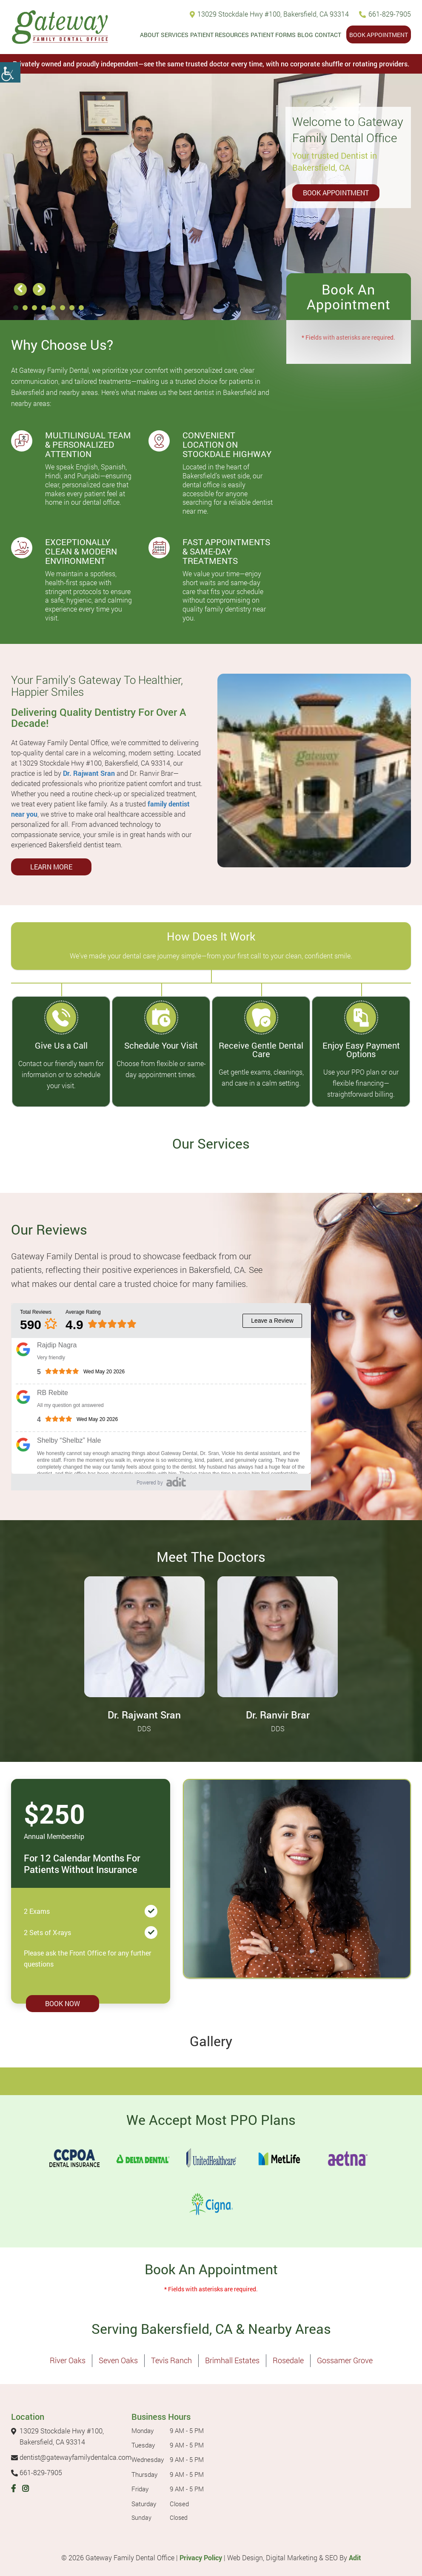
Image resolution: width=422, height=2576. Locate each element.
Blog (305, 35)
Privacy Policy (201, 2557)
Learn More (51, 866)
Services (174, 35)
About (149, 35)
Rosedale (288, 2360)
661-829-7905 (385, 13)
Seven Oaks (118, 2360)
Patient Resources (219, 35)
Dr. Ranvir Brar (278, 1714)
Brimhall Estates (232, 2360)
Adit (355, 2557)
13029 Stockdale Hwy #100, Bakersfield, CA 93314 (269, 13)
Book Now (62, 2003)
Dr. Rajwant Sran (89, 773)
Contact (328, 35)
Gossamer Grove (345, 2360)
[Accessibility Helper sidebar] (10, 72)
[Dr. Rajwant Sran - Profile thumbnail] (144, 1635)
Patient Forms (273, 35)
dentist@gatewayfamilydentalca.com (71, 2457)
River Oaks (68, 2360)
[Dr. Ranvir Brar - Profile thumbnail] (277, 1635)
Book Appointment (378, 35)
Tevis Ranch (171, 2360)
